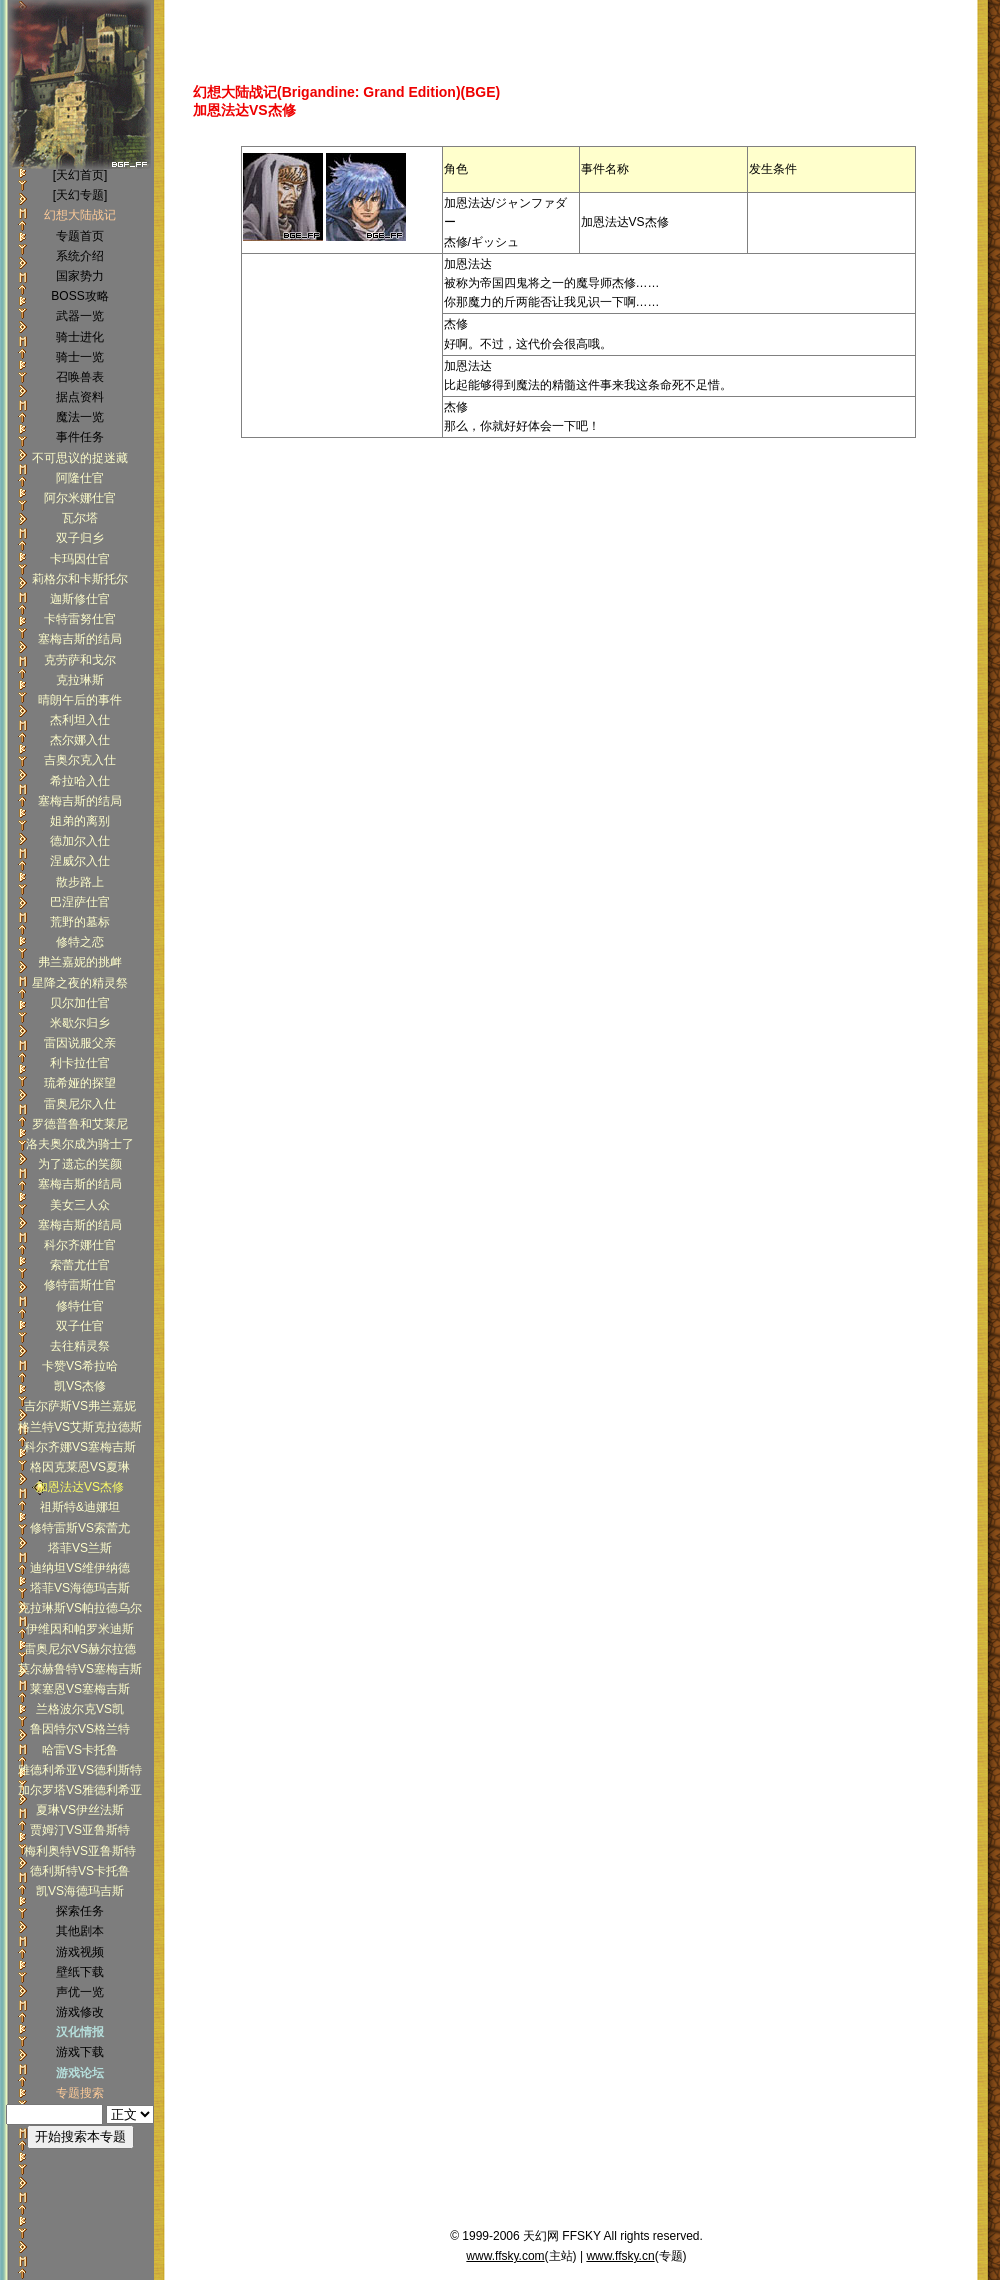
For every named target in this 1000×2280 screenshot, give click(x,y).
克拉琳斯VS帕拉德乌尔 (80, 1608)
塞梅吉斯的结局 (80, 639)
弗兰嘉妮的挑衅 (80, 962)
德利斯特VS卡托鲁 (80, 1871)
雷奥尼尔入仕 (80, 1104)
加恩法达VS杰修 (80, 1487)
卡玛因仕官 (80, 559)
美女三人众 (80, 1205)
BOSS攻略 (79, 296)
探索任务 (80, 1911)
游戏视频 (80, 1952)
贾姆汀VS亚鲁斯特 (80, 1830)
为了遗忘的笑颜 (80, 1164)
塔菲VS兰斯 (80, 1548)
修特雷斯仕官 (80, 1285)
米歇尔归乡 (80, 1023)
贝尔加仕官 (80, 1003)
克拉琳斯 (80, 680)
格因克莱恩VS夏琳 (80, 1467)
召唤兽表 (80, 377)
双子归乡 (80, 538)
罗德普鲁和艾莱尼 (80, 1124)
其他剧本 (80, 1931)
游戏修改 (80, 2012)
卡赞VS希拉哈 (80, 1366)
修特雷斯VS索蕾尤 (80, 1528)
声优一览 (80, 1992)
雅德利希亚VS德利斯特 (80, 1770)
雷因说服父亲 (80, 1043)
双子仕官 (80, 1326)
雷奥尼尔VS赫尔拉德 (80, 1649)
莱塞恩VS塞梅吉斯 (80, 1689)
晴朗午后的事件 (80, 700)
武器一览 (80, 316)
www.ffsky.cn (620, 2256)
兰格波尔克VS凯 (80, 1709)
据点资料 (80, 397)
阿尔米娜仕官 (80, 498)
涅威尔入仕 (80, 861)
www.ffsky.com (505, 2256)
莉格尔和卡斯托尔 (80, 579)
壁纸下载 (80, 1972)
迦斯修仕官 (80, 599)
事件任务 (80, 437)
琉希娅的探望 (80, 1083)
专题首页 (80, 236)
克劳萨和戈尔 (80, 660)
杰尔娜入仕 (80, 740)
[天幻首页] (80, 175)
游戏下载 (80, 2052)
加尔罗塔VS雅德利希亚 (80, 1790)
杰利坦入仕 (80, 720)
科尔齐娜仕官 (80, 1245)
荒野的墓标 (80, 922)
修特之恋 (80, 942)
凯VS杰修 (80, 1386)
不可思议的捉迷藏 (80, 458)
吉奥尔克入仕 (80, 760)
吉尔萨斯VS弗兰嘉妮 (80, 1406)
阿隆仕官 (80, 478)
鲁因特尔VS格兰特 (80, 1729)
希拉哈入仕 (80, 781)
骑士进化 (80, 337)
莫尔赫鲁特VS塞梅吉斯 (80, 1669)
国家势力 (80, 276)
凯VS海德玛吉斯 (80, 1891)
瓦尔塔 (80, 518)
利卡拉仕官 (80, 1063)
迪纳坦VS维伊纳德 (80, 1568)
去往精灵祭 (80, 1346)
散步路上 (80, 882)
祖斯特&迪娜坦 (80, 1507)
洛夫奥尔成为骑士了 (80, 1144)
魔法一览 (80, 417)
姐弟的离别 (80, 821)
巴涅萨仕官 (80, 902)
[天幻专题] (80, 195)
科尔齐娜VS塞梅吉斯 (80, 1447)
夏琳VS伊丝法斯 (80, 1810)
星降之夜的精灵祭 (80, 983)
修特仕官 (80, 1306)
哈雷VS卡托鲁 (80, 1750)
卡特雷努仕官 (80, 619)
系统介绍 (80, 256)
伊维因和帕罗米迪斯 (80, 1629)
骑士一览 (80, 357)
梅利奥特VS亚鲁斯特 (80, 1851)
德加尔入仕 (80, 841)
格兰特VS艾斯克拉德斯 (80, 1427)
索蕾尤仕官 (80, 1265)
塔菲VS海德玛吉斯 (80, 1588)
